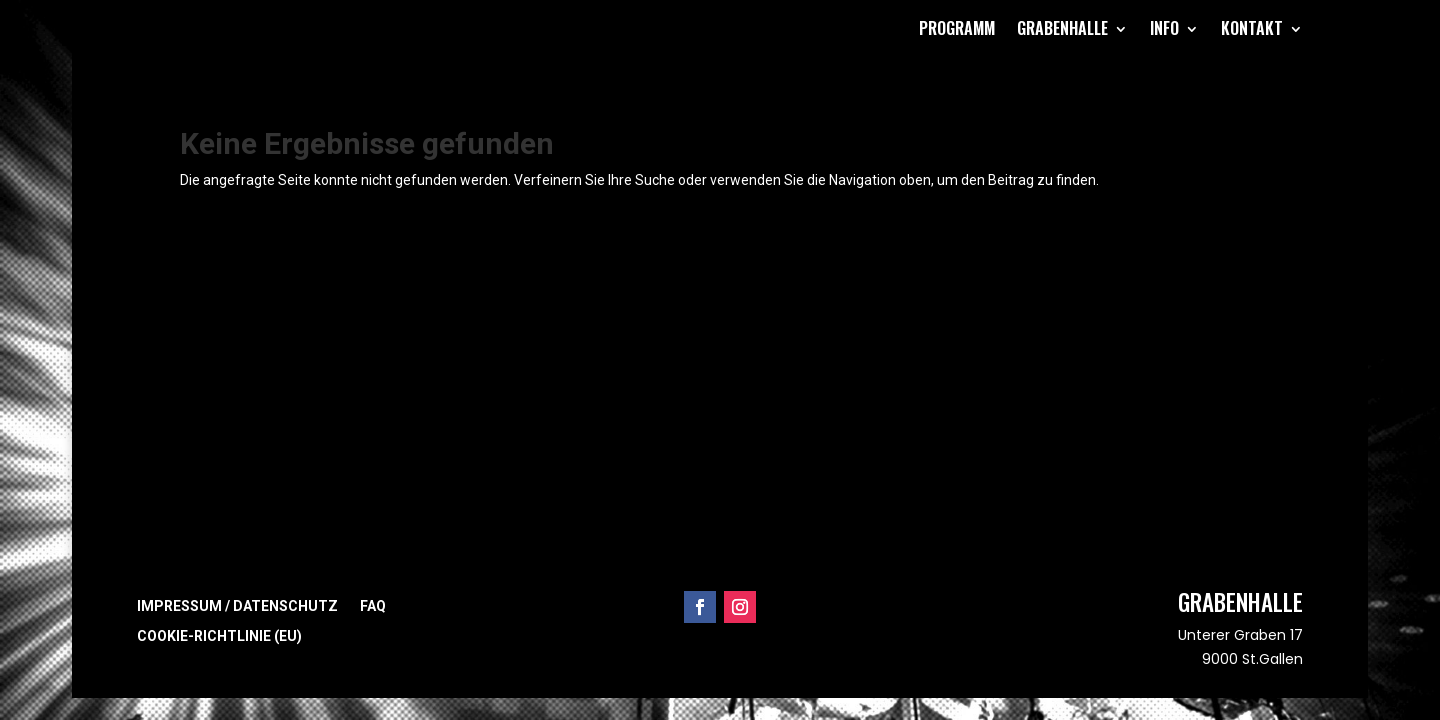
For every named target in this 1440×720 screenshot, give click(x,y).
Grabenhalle (1062, 28)
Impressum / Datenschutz (237, 606)
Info (1164, 28)
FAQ (373, 606)
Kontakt (1252, 28)
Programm (957, 28)
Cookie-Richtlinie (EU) (219, 636)
